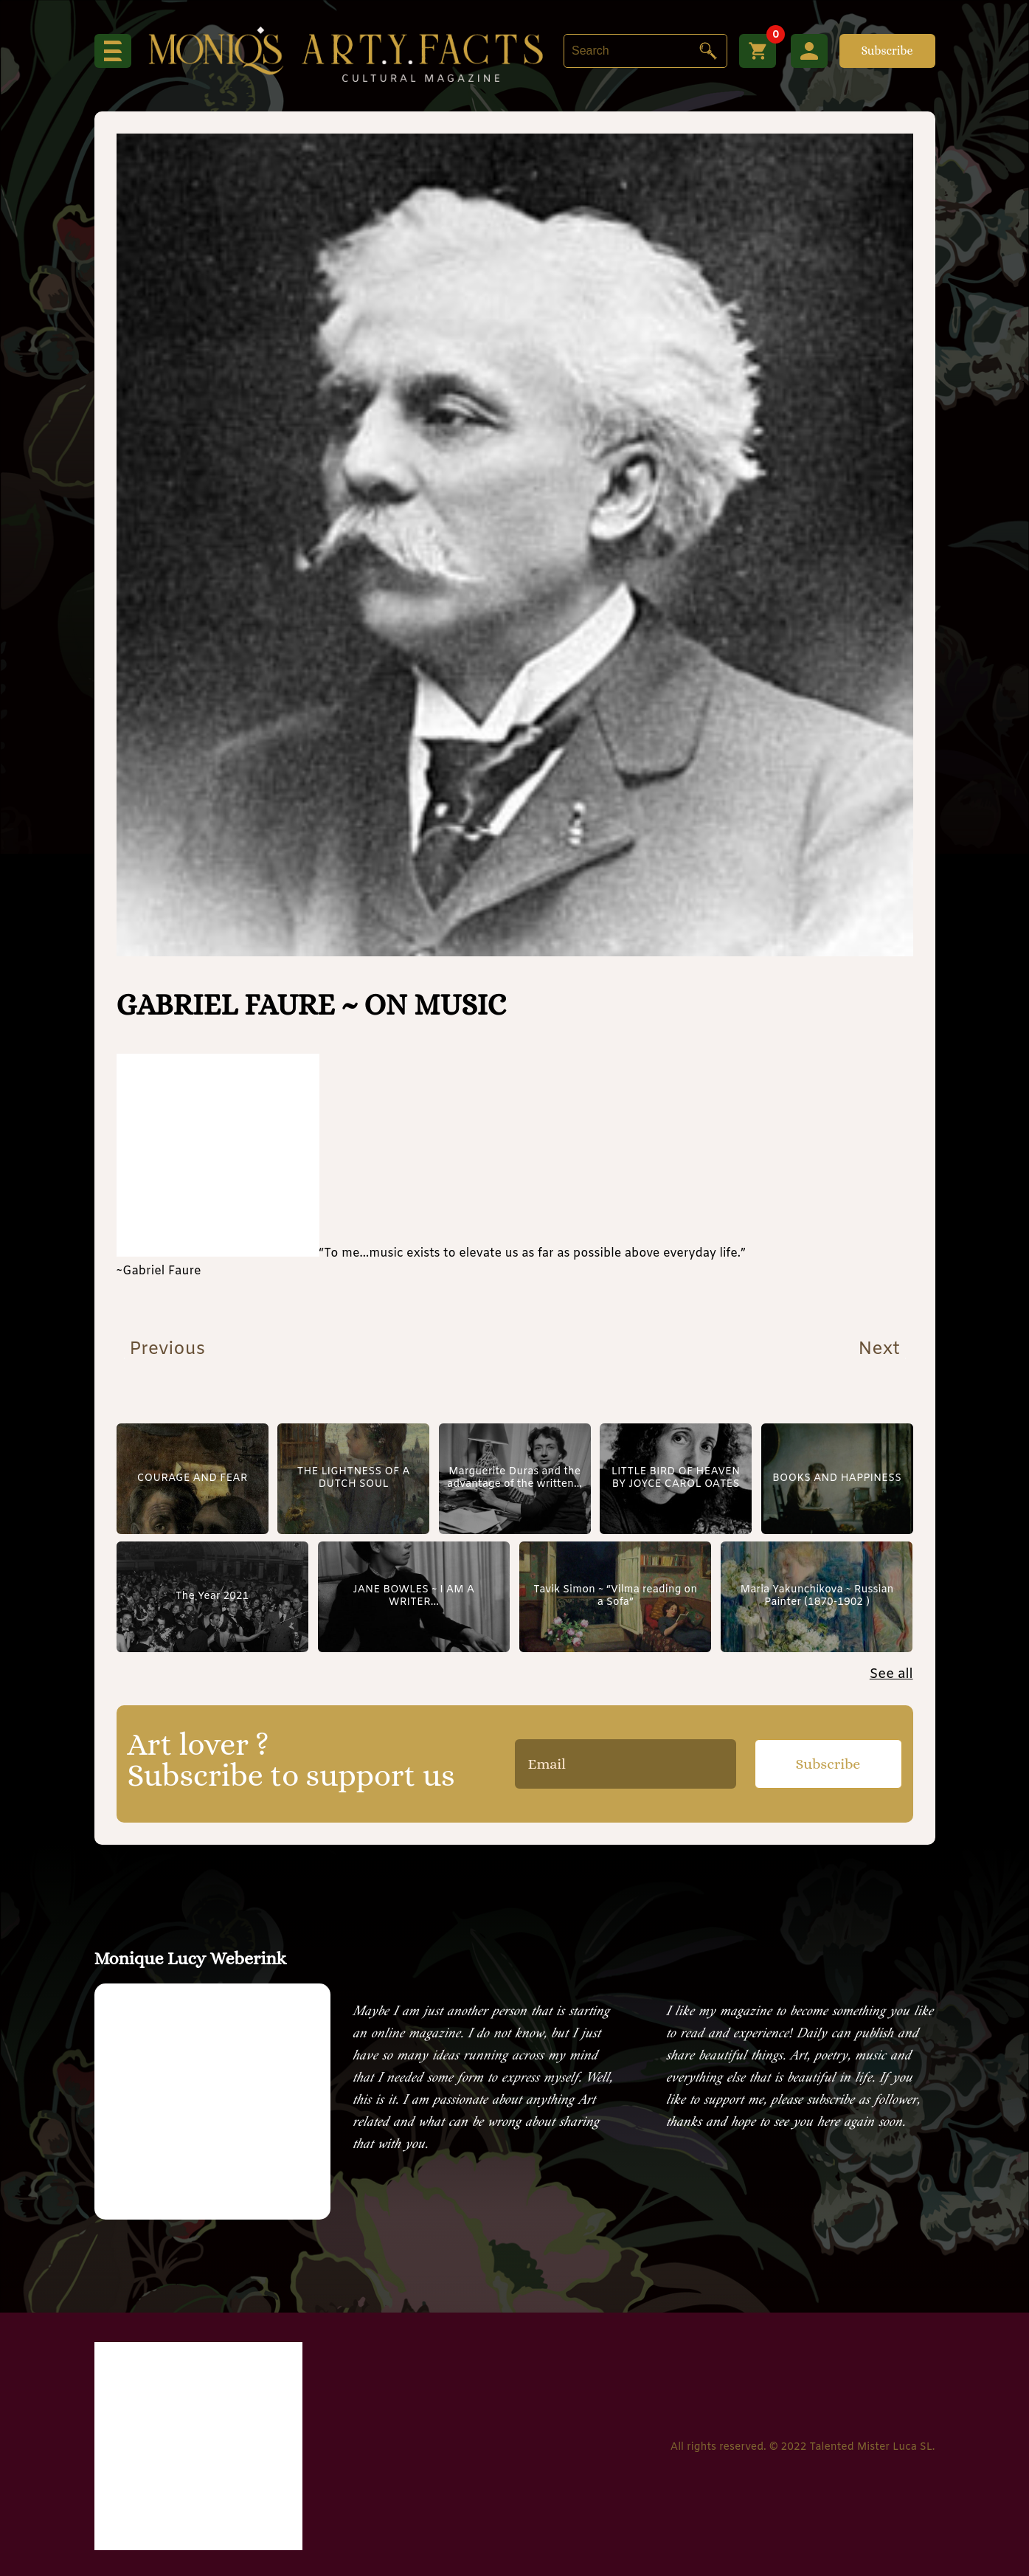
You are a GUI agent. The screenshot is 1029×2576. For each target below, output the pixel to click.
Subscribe (886, 51)
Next (881, 1350)
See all (891, 1674)
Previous (164, 1350)
